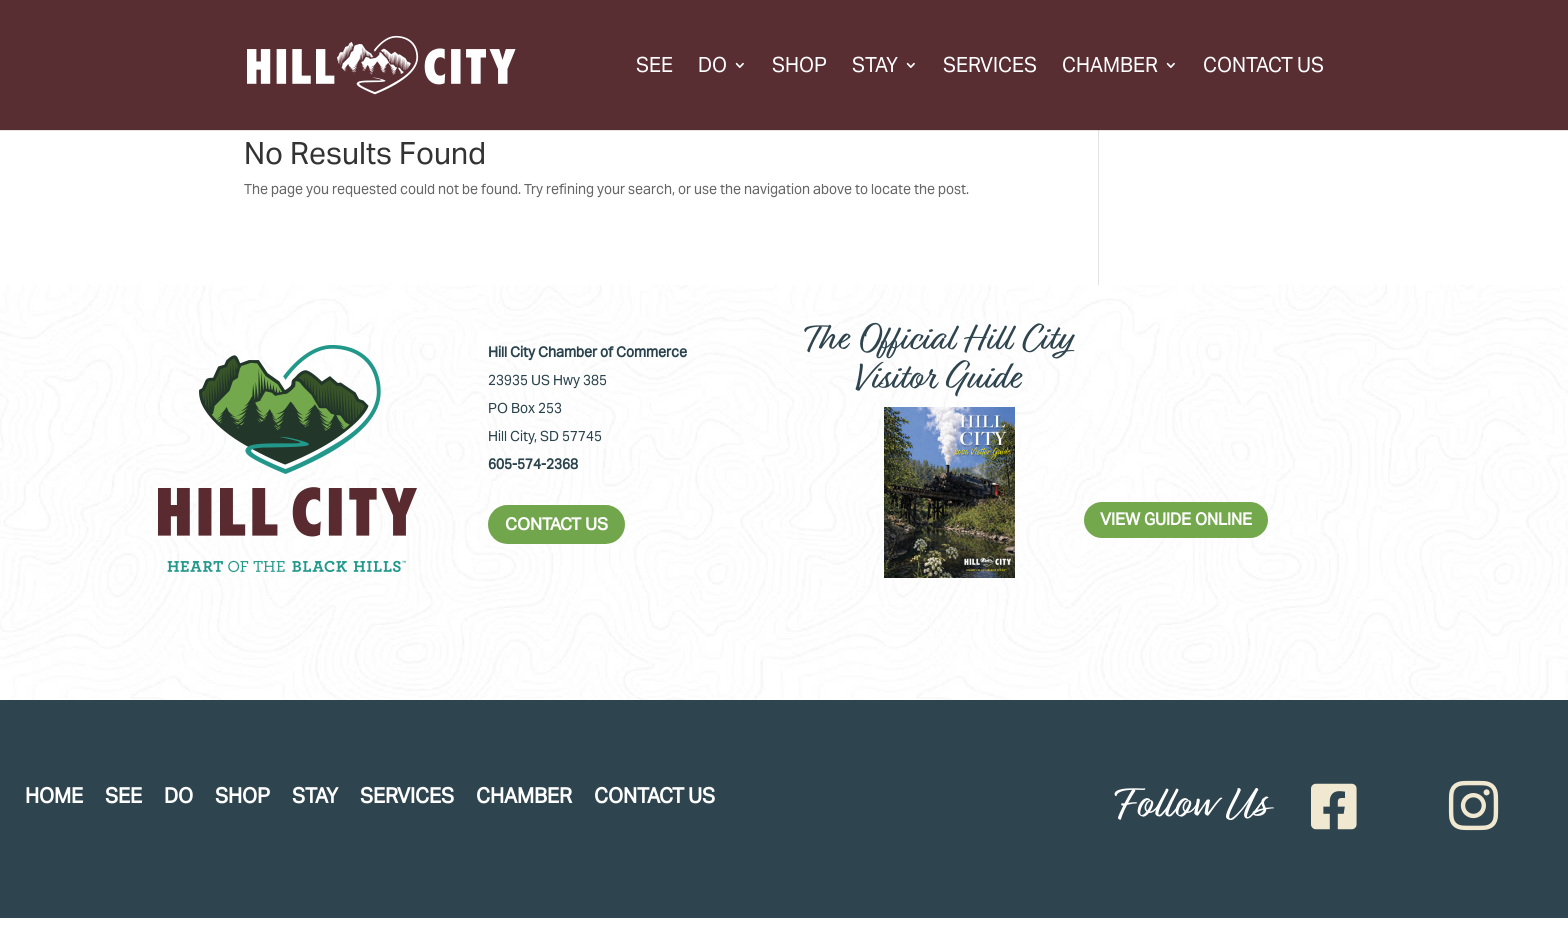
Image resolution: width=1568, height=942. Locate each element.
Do (712, 68)
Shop (799, 68)
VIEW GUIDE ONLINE (1176, 519)
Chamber (1110, 68)
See (654, 68)
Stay (875, 68)
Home (54, 799)
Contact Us (1263, 68)
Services (990, 68)
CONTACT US (556, 524)
